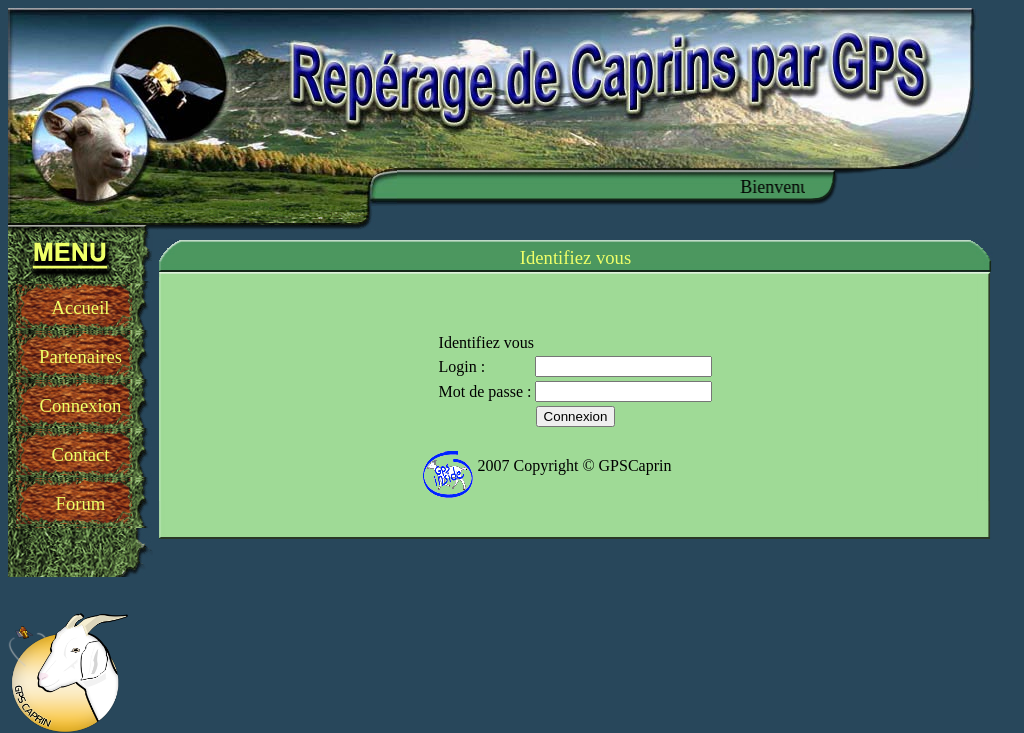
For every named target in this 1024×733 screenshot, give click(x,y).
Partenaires (80, 356)
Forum (81, 503)
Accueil (80, 307)
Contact (80, 454)
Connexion (81, 405)
